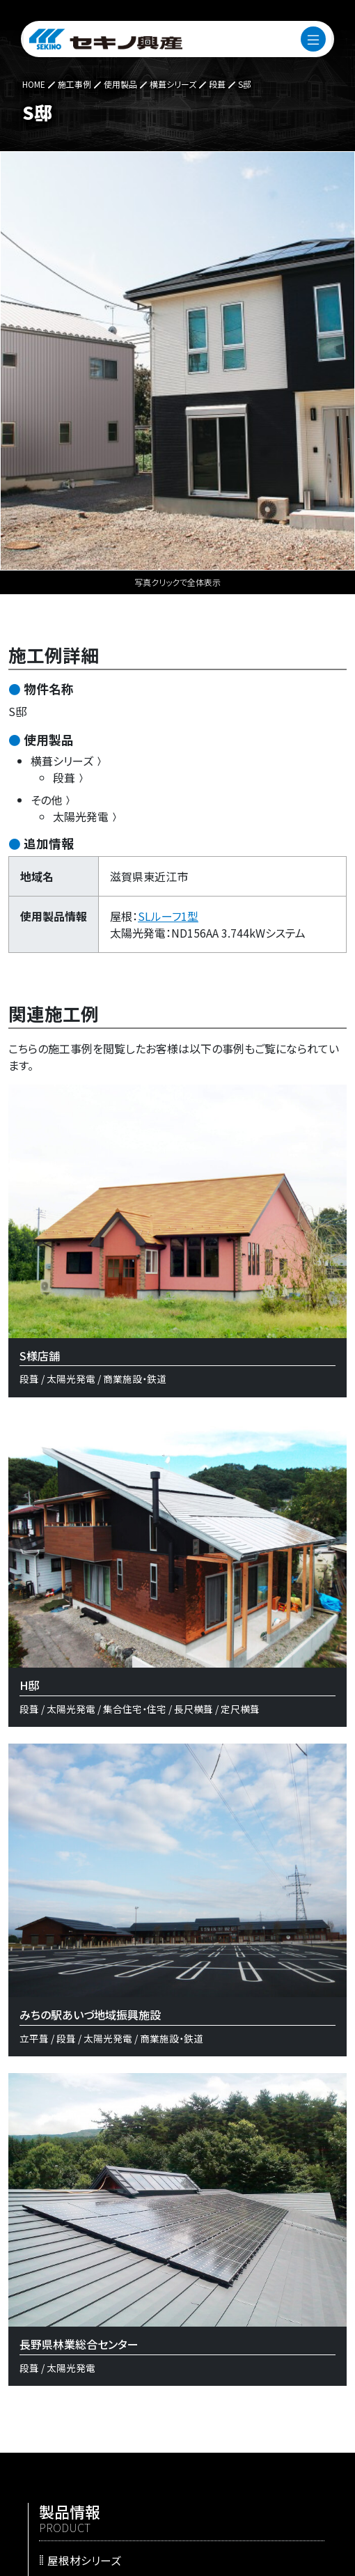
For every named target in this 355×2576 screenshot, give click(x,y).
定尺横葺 (240, 1709)
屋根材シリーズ (84, 2560)
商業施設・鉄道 (134, 1379)
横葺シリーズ (67, 760)
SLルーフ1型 (168, 916)
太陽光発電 (86, 816)
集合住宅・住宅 (134, 1709)
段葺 (69, 777)
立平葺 (34, 2038)
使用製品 (49, 739)
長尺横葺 (193, 1709)
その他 (52, 799)
